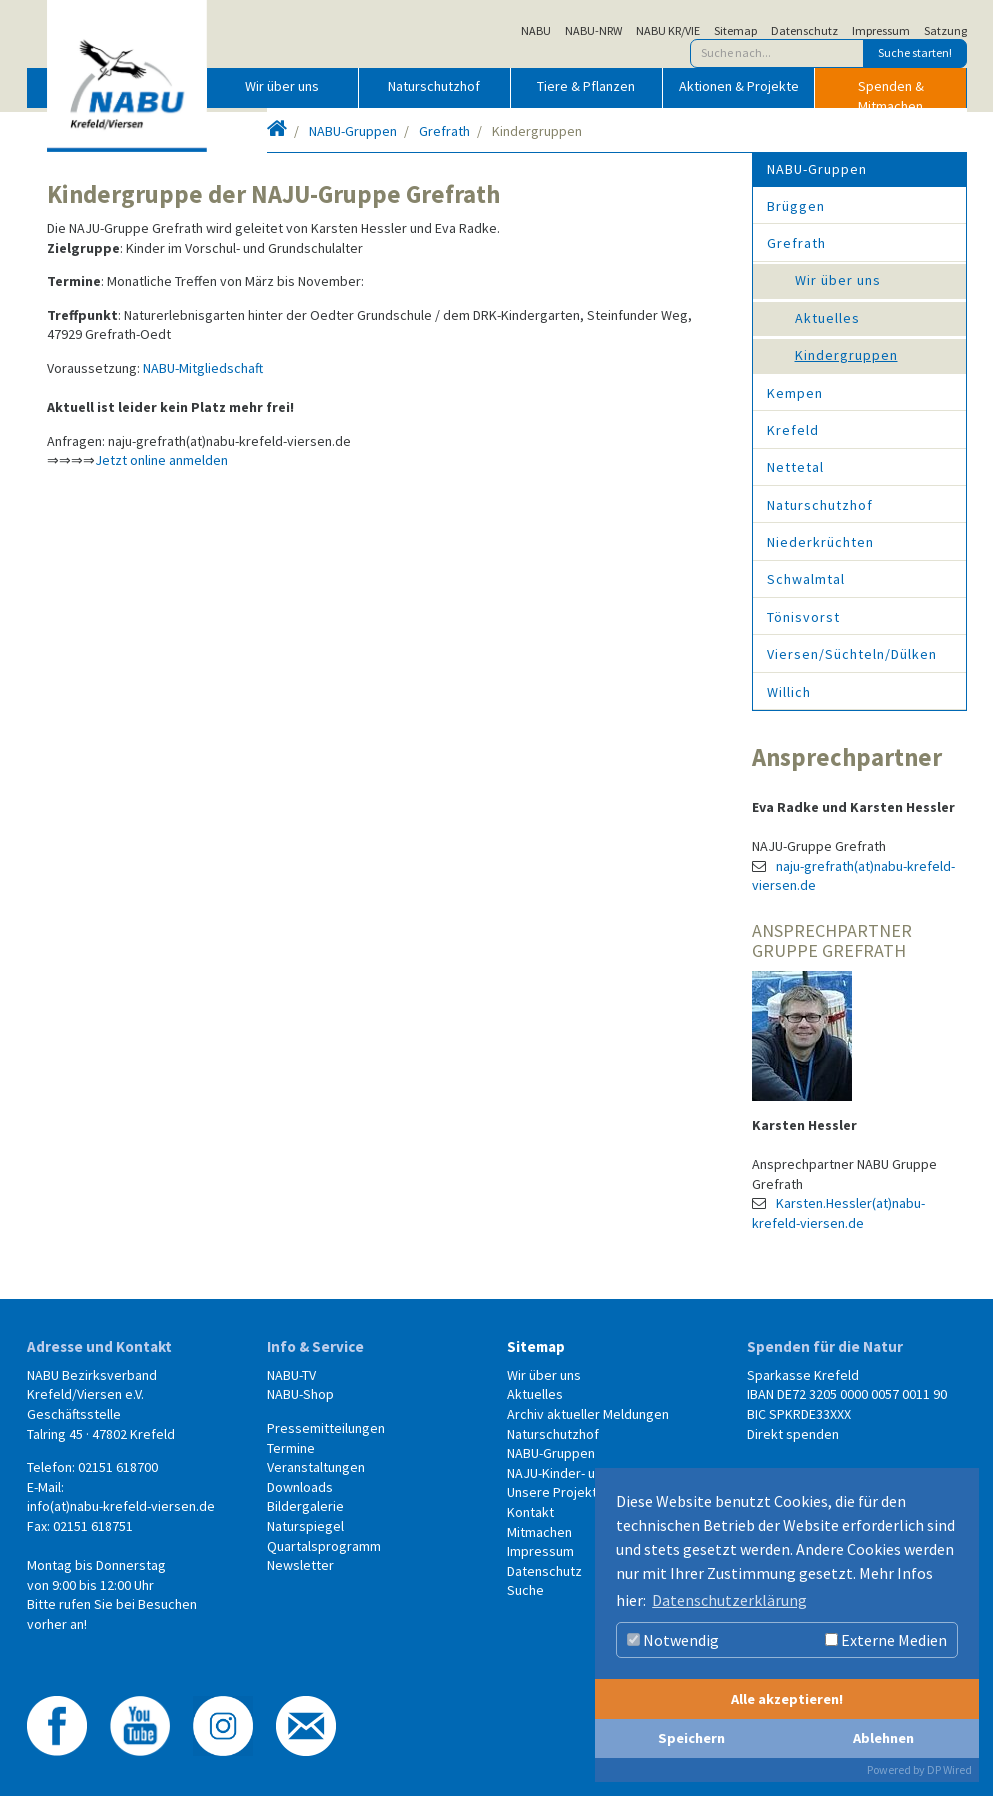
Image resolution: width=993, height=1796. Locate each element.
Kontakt (530, 1512)
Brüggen (796, 206)
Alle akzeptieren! (787, 1699)
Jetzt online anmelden (161, 460)
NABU (536, 31)
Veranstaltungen (316, 1467)
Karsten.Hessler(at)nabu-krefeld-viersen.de (838, 1213)
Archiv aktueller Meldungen (588, 1414)
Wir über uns (282, 86)
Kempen (795, 393)
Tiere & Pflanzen (586, 86)
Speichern (691, 1738)
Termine (291, 1448)
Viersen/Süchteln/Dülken (852, 654)
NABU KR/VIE (668, 31)
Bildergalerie (305, 1506)
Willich (789, 692)
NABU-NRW (593, 31)
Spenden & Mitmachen (891, 92)
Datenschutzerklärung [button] (729, 1600)
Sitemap (735, 31)
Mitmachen (539, 1532)
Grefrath (444, 131)
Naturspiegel (305, 1526)
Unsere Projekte (556, 1492)
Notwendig (673, 1640)
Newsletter (300, 1565)
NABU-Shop (300, 1394)
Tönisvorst (803, 617)
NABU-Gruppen (353, 131)
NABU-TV (291, 1375)
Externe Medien (886, 1640)
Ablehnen (883, 1738)
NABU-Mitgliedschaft (203, 368)
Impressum (881, 31)
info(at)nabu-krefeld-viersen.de (121, 1506)
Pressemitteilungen (326, 1428)
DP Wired (949, 1769)
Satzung (945, 31)
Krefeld (793, 430)
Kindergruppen (846, 355)
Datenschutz (804, 31)
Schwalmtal (806, 579)
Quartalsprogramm (324, 1546)
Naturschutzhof (434, 86)
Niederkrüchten (820, 542)
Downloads (300, 1487)
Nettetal (795, 467)
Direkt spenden (793, 1434)
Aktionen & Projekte (739, 86)
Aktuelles (827, 318)
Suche (525, 1590)
